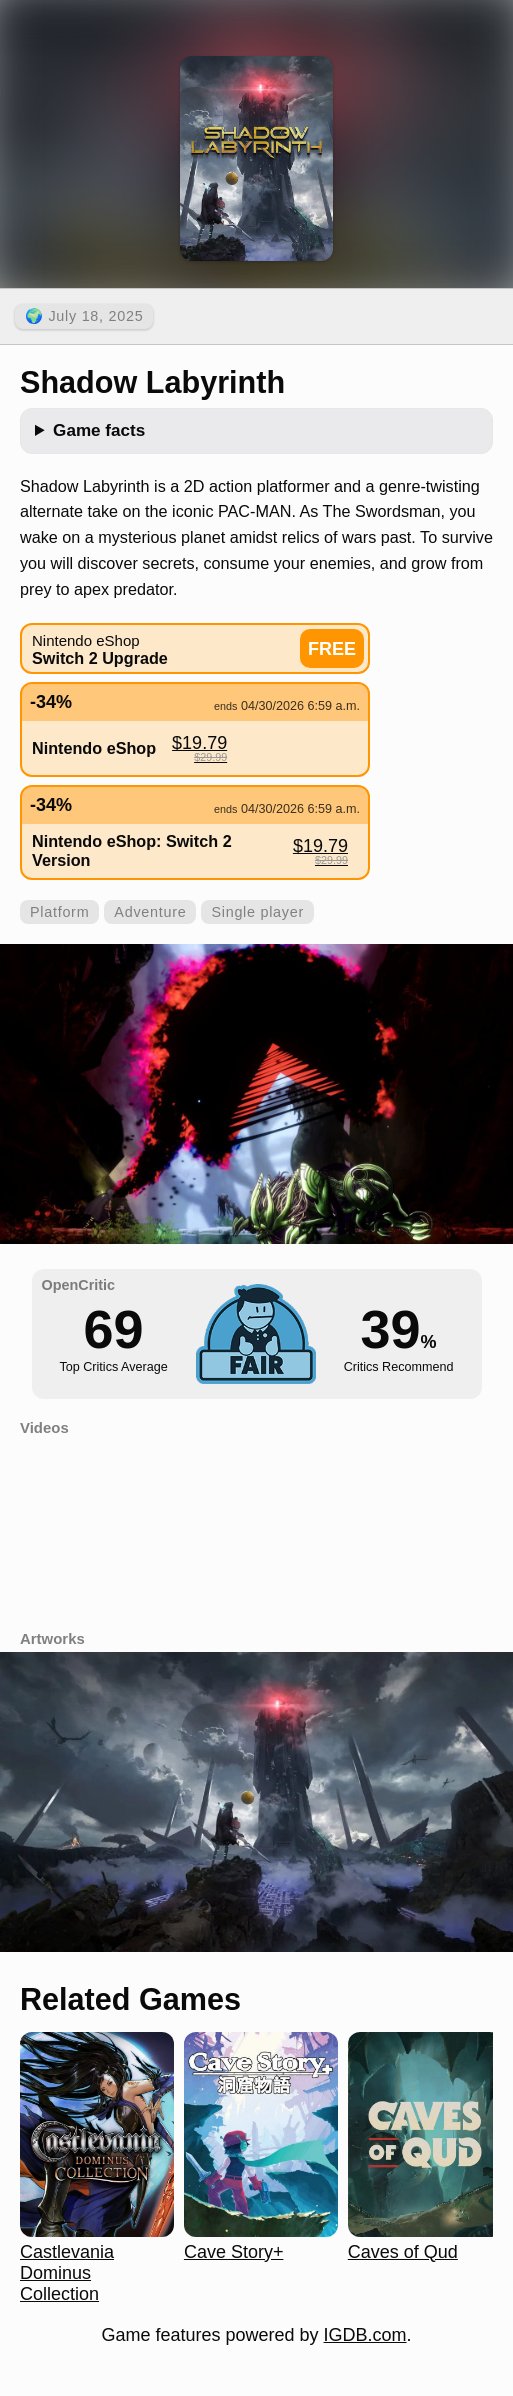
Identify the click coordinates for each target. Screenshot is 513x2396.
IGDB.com (365, 2335)
